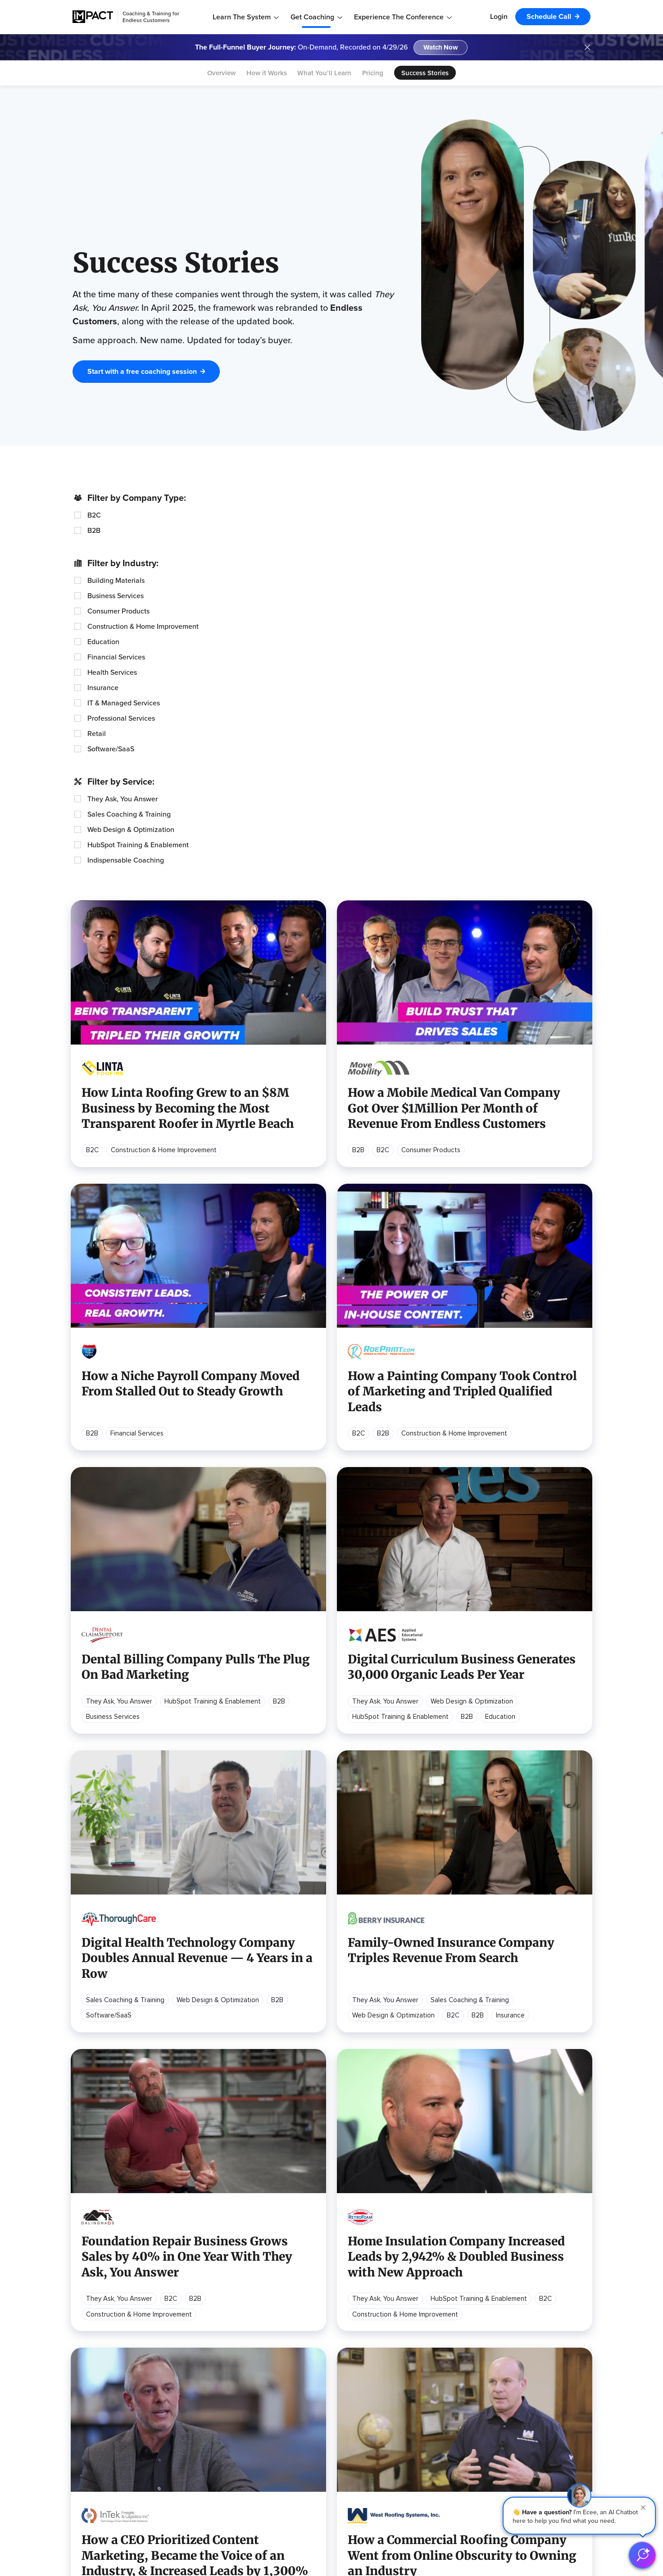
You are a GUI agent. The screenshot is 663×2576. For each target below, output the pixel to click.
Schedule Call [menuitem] (549, 16)
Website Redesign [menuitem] (465, 2416)
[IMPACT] (93, 17)
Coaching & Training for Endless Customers (151, 16)
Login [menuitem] (499, 16)
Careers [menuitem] (555, 2379)
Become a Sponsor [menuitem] (217, 2402)
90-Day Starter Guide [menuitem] (106, 2416)
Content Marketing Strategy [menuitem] (350, 2379)
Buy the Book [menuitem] (93, 2365)
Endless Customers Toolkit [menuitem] (114, 2444)
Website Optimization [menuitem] (470, 2430)
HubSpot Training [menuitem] (463, 2402)
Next (415, 2160)
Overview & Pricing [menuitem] (466, 2337)
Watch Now (440, 47)
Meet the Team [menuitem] (566, 2351)
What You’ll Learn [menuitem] (324, 73)
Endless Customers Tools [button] (113, 2402)
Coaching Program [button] (467, 2323)
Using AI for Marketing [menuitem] (341, 2365)
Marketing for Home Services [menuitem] (352, 2477)
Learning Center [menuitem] (97, 2379)
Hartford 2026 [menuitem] (211, 2388)
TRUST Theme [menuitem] (460, 2458)
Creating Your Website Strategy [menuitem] (356, 2407)
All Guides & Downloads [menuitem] (109, 2458)
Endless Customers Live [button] (227, 2374)
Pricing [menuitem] (372, 73)
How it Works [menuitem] (266, 73)
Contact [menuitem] (555, 2393)
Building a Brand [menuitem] (331, 2463)
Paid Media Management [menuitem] (475, 2486)
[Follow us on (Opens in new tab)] (358, 2548)
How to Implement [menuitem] (101, 2351)
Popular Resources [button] (337, 2323)
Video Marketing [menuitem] (332, 2393)
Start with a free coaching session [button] (142, 294)
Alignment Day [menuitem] (460, 2388)
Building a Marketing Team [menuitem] (347, 2435)
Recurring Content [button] (217, 2323)
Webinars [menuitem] (202, 2351)
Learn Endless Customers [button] (114, 2323)
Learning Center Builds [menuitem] (472, 2444)
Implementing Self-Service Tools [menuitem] (357, 2421)
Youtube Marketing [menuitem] (336, 2449)
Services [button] (451, 2374)
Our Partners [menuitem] (562, 2365)
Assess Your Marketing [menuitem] (342, 2491)
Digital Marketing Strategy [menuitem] (347, 2337)
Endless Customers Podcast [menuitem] (232, 2337)
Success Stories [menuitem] (425, 73)
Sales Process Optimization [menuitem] (349, 2351)
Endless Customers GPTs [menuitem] (112, 2430)
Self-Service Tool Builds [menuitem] (473, 2472)
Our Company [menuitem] (564, 2337)
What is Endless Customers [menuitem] (115, 2337)
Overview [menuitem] (221, 73)
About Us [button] (558, 2323)
